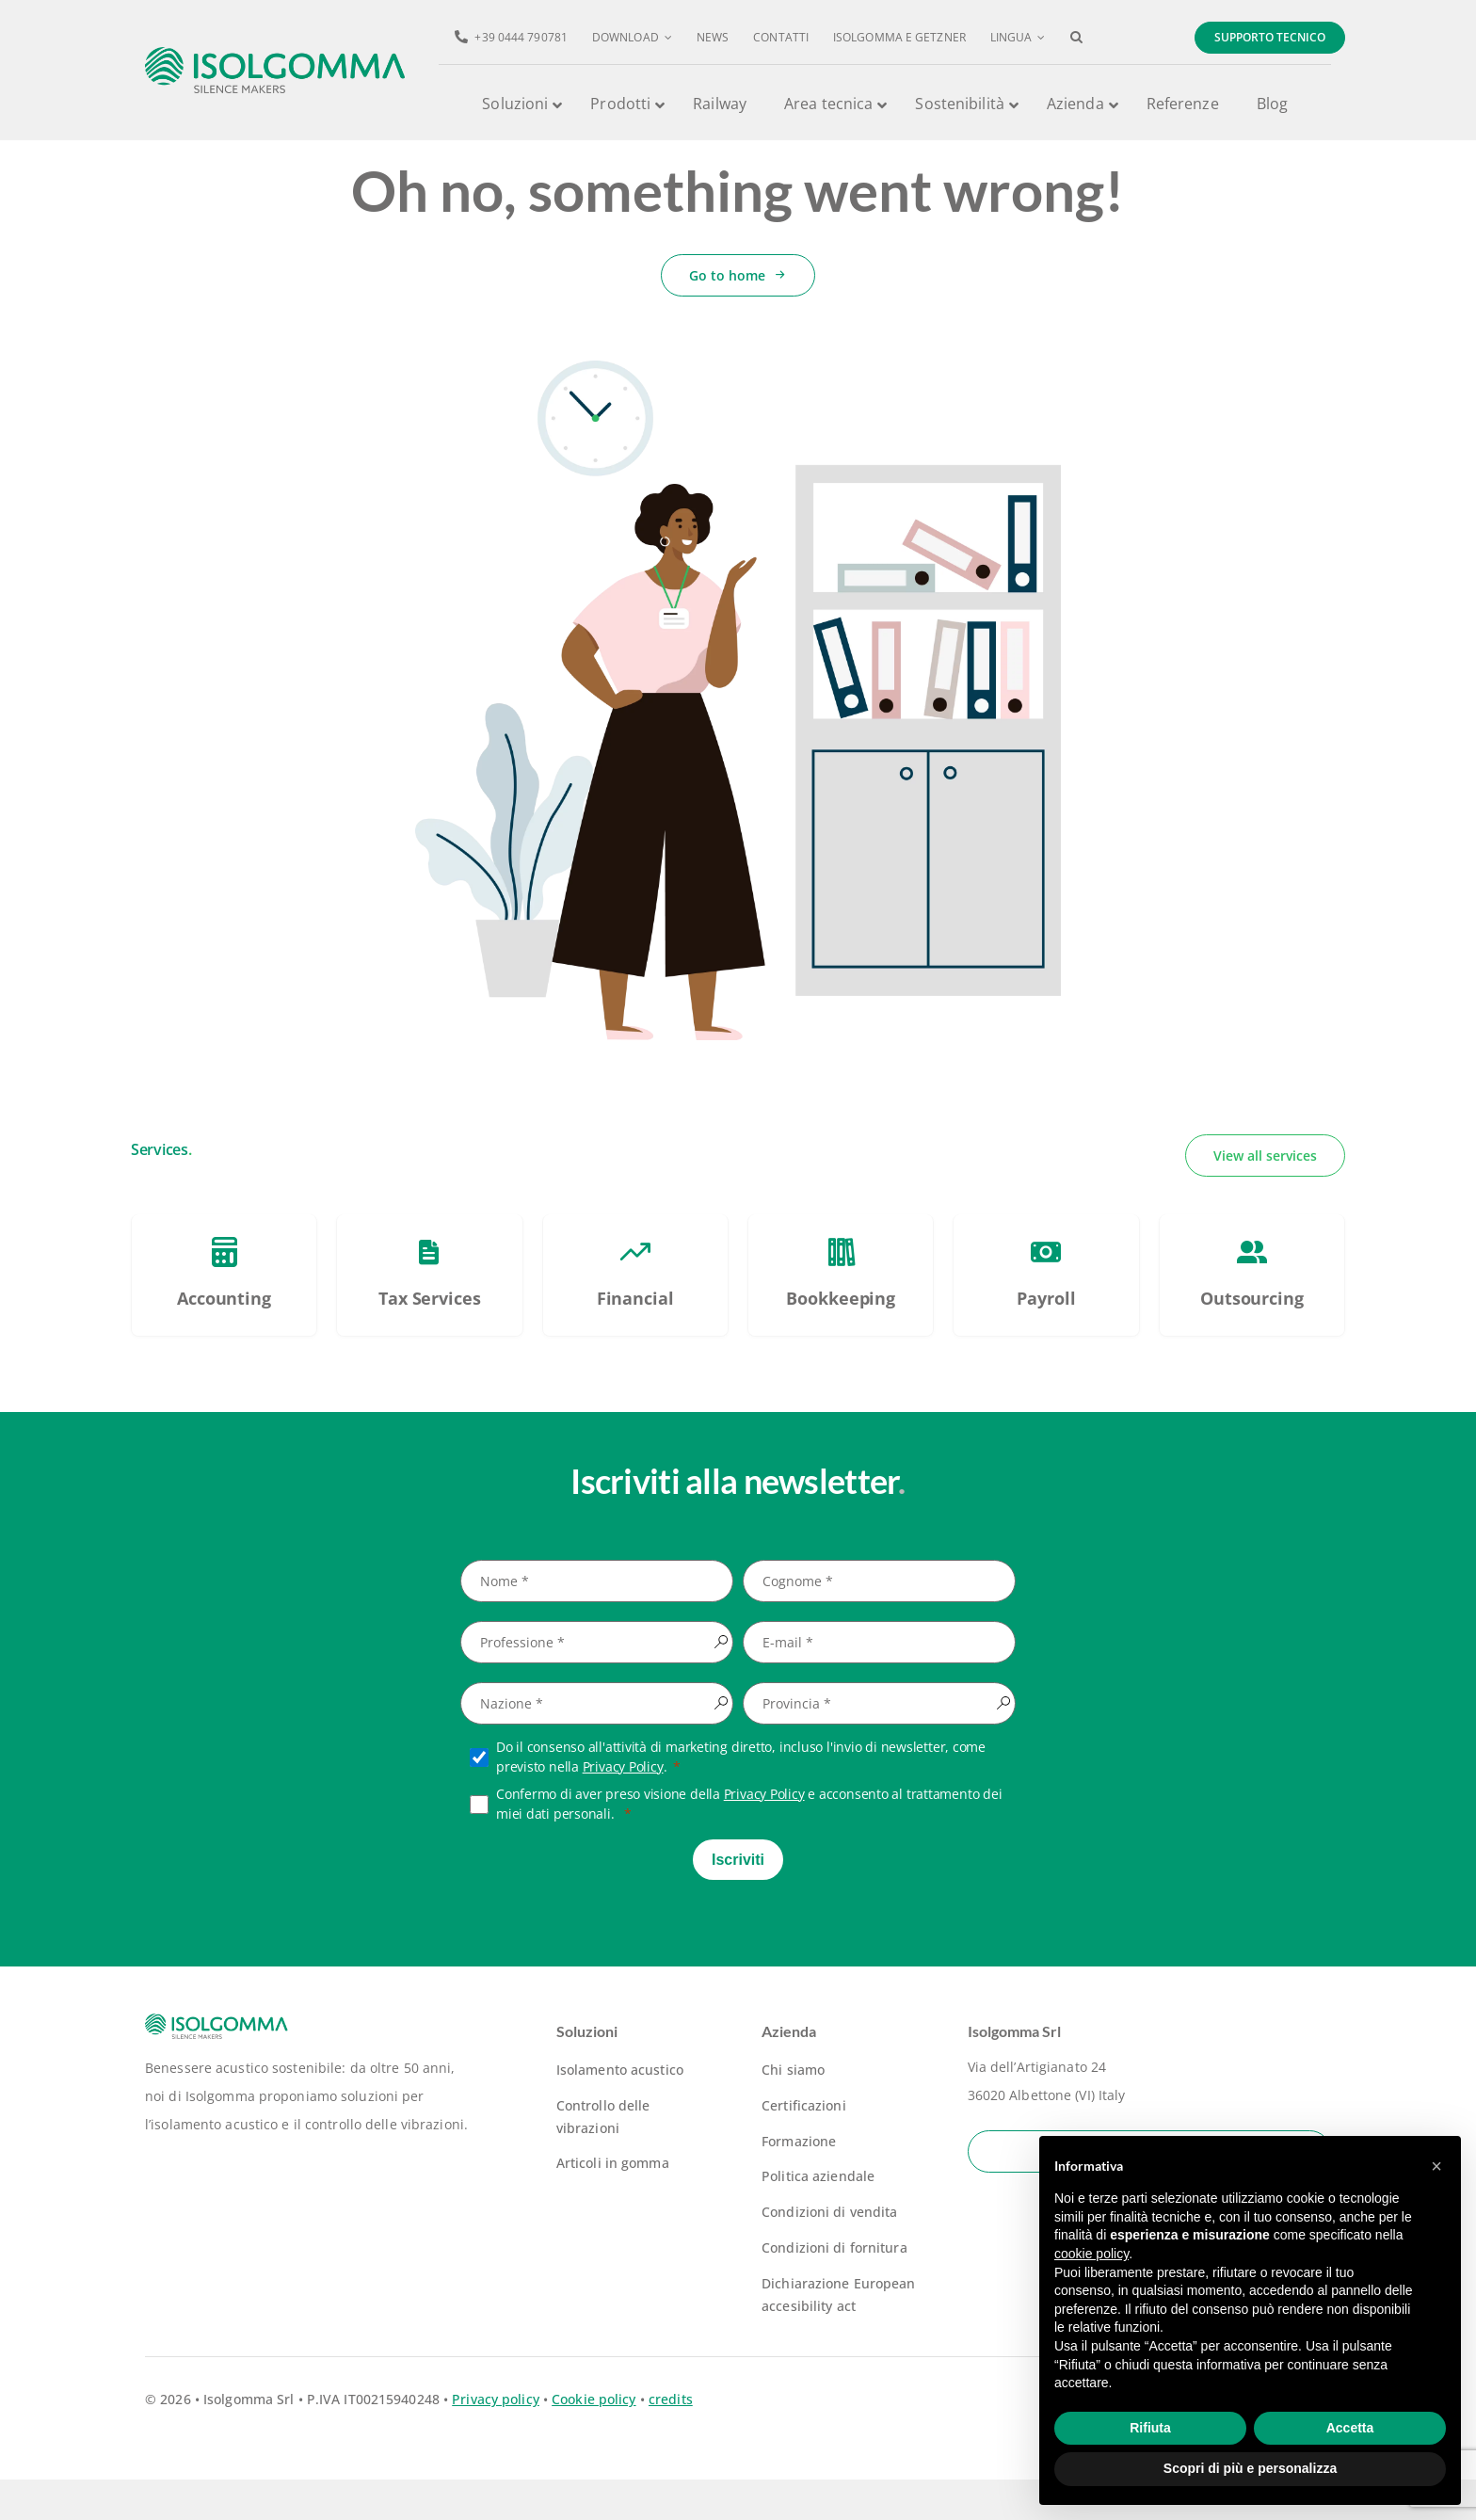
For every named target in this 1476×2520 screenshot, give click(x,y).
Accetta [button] (1350, 2427)
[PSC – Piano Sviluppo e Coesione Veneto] (224, 1316)
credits (671, 2439)
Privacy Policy (623, 1806)
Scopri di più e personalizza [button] (1250, 2468)
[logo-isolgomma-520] (275, 53)
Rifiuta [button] (1150, 2427)
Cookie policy (593, 2439)
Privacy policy (495, 2439)
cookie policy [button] (1091, 2253)
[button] (1076, 38)
